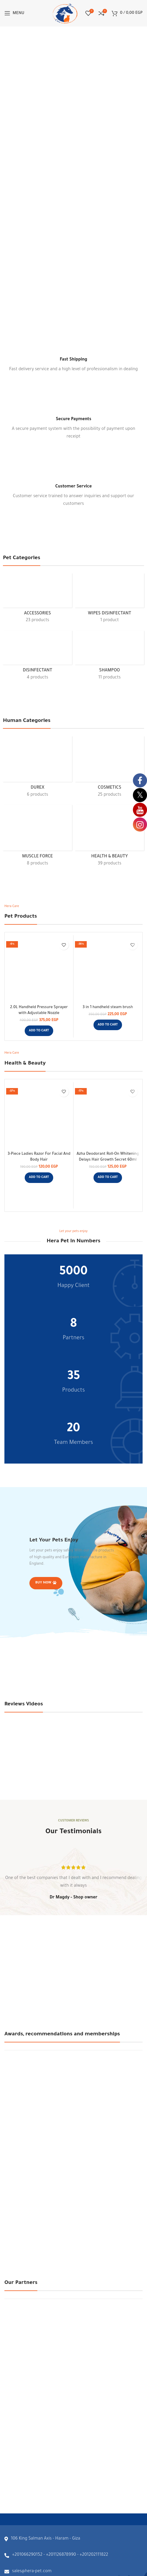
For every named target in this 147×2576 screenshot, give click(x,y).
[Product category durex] (37, 769)
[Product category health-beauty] (109, 838)
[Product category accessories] (37, 600)
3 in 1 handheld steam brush (108, 1007)
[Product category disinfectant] (37, 658)
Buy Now (45, 1583)
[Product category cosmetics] (109, 769)
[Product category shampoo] (109, 658)
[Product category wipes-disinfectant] (109, 600)
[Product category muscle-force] (37, 838)
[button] (39, 1030)
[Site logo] (64, 13)
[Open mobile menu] (14, 13)
